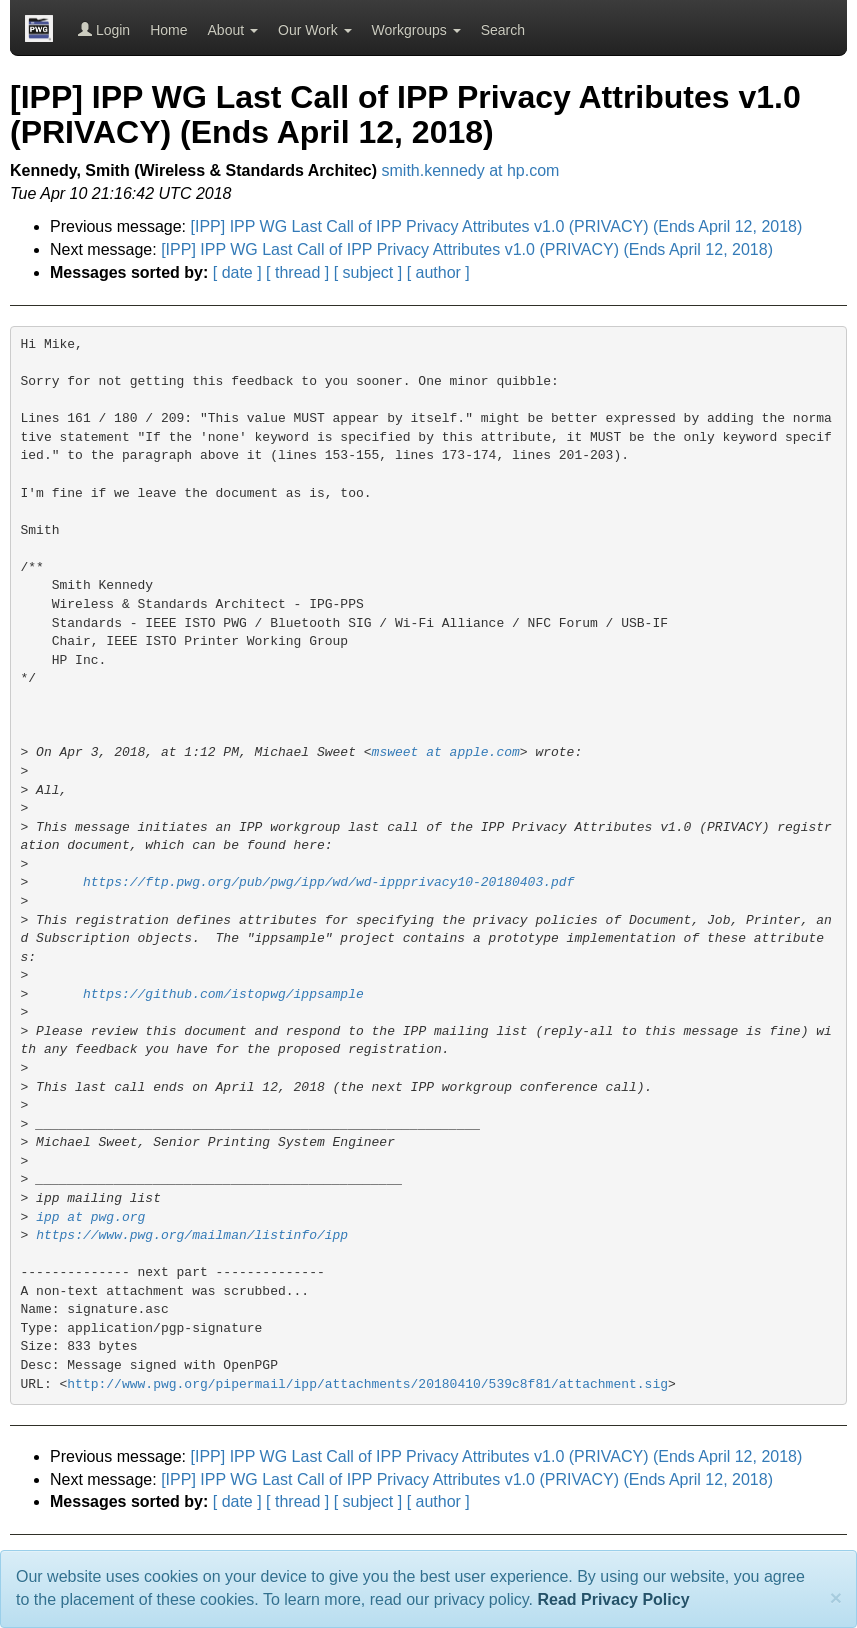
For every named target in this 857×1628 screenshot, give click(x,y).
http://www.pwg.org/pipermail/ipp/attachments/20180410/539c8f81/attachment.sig (367, 1384)
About (233, 30)
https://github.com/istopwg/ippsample (223, 994)
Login (104, 30)
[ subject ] (368, 272)
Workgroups (416, 30)
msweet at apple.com (446, 752)
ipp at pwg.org (90, 1217)
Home (168, 30)
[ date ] (237, 272)
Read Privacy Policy (613, 1599)
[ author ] (438, 272)
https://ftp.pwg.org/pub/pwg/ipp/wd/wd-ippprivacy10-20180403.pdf (328, 882)
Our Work (315, 30)
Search (503, 30)
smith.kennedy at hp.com (471, 170)
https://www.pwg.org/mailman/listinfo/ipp (192, 1235)
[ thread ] (297, 272)
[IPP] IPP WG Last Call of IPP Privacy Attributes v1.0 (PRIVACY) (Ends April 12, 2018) (497, 226)
